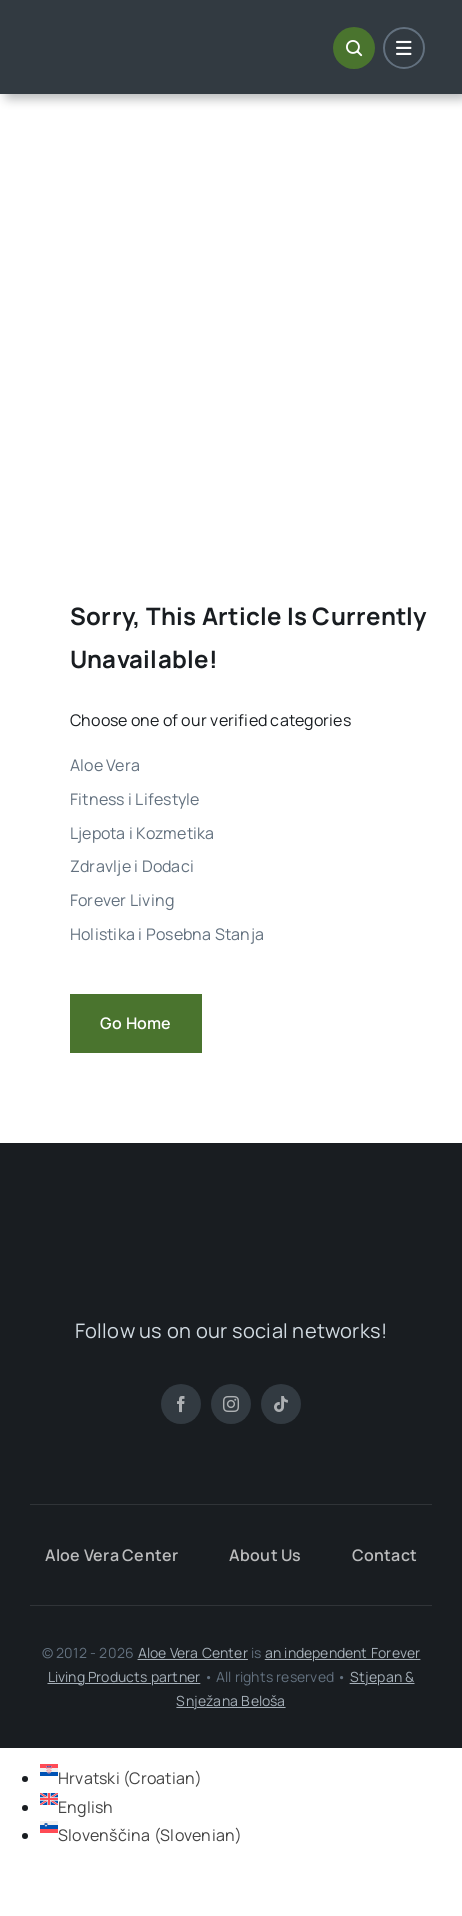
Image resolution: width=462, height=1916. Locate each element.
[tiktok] (281, 1404)
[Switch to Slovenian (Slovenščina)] (141, 1835)
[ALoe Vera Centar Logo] (125, 34)
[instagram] (231, 1404)
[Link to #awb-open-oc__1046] (354, 48)
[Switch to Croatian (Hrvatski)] (121, 1778)
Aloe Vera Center (193, 1652)
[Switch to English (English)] (77, 1807)
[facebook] (181, 1404)
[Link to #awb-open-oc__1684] (404, 48)
